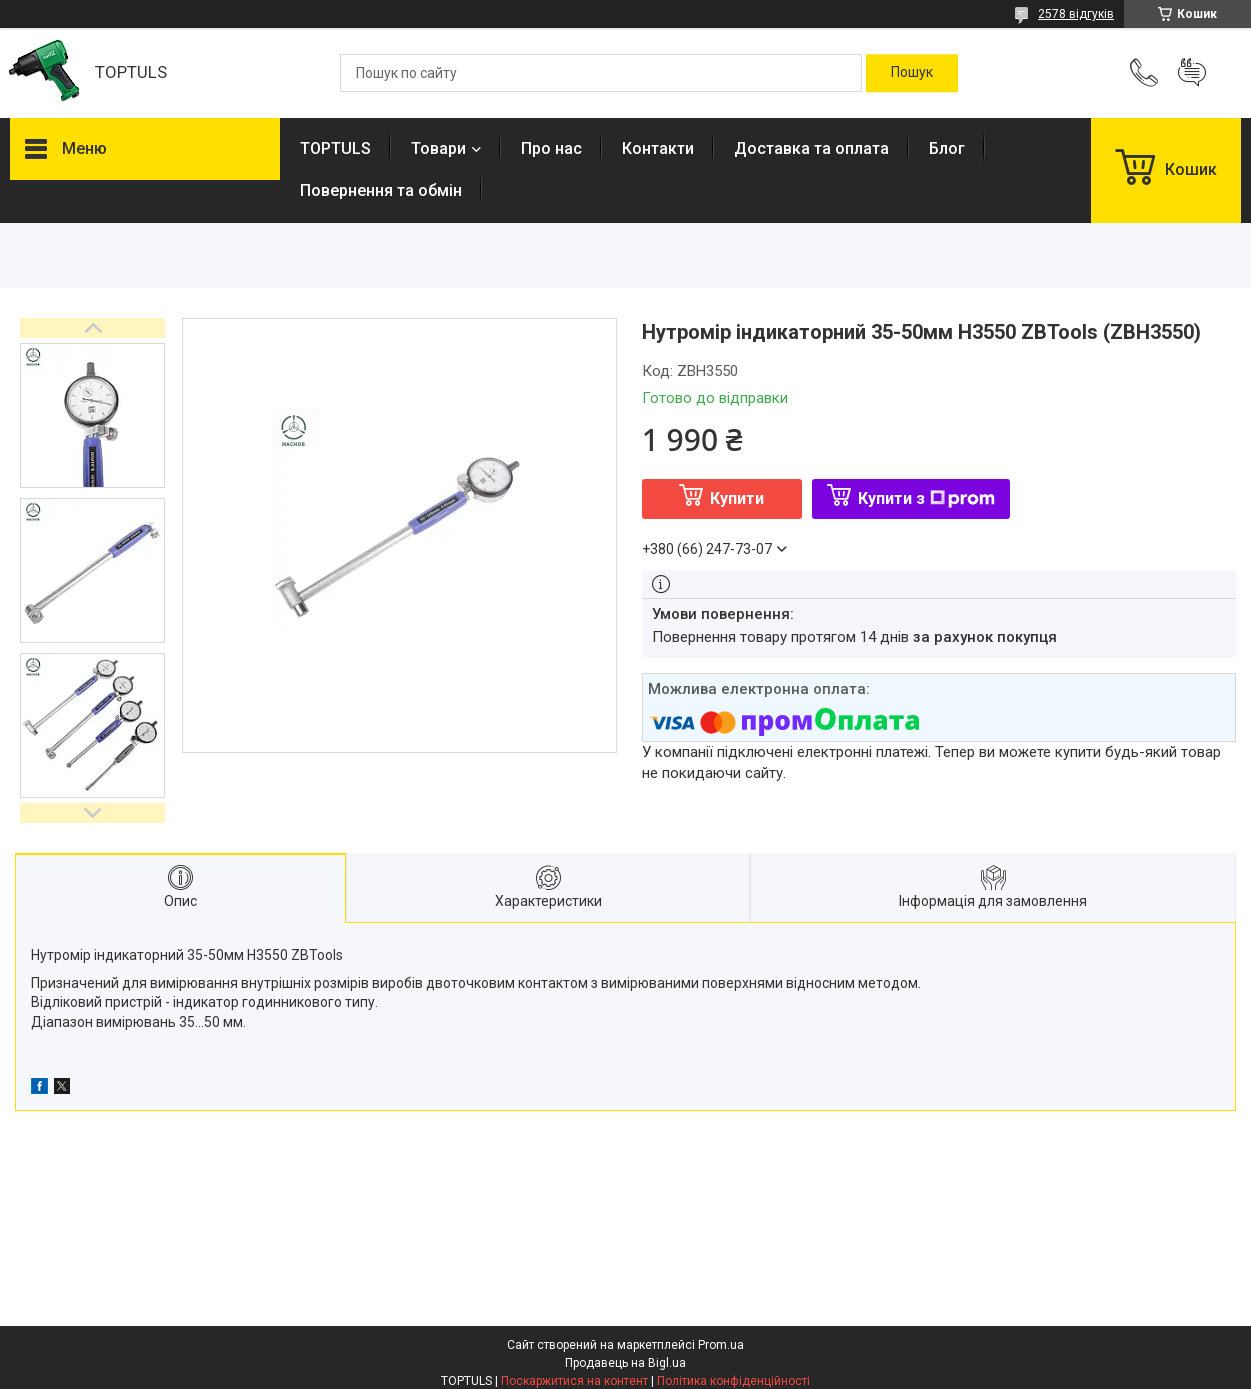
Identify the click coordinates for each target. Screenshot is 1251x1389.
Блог (947, 148)
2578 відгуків (1076, 14)
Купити (737, 498)
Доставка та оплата (811, 148)
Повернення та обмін (381, 190)
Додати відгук (1192, 73)
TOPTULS (335, 148)
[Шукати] (912, 73)
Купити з (926, 498)
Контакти (658, 148)
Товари (438, 148)
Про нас (551, 148)
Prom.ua (721, 1345)
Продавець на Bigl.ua (625, 1363)
